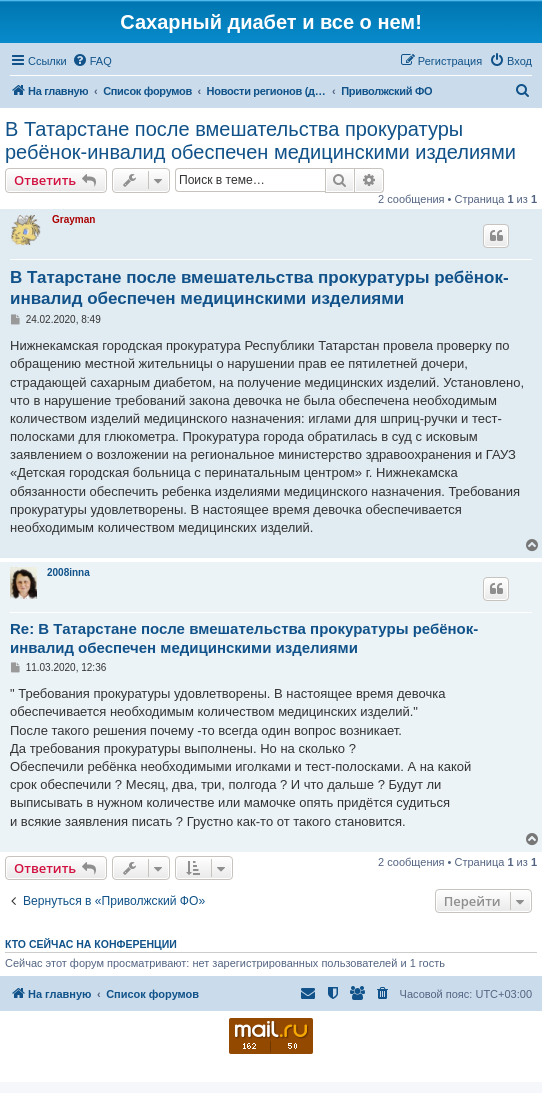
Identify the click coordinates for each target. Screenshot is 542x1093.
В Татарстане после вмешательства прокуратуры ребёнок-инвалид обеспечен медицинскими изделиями (260, 140)
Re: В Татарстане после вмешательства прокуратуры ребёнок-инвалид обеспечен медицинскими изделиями (244, 638)
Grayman (73, 219)
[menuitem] (92, 61)
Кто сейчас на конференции (91, 944)
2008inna (68, 572)
